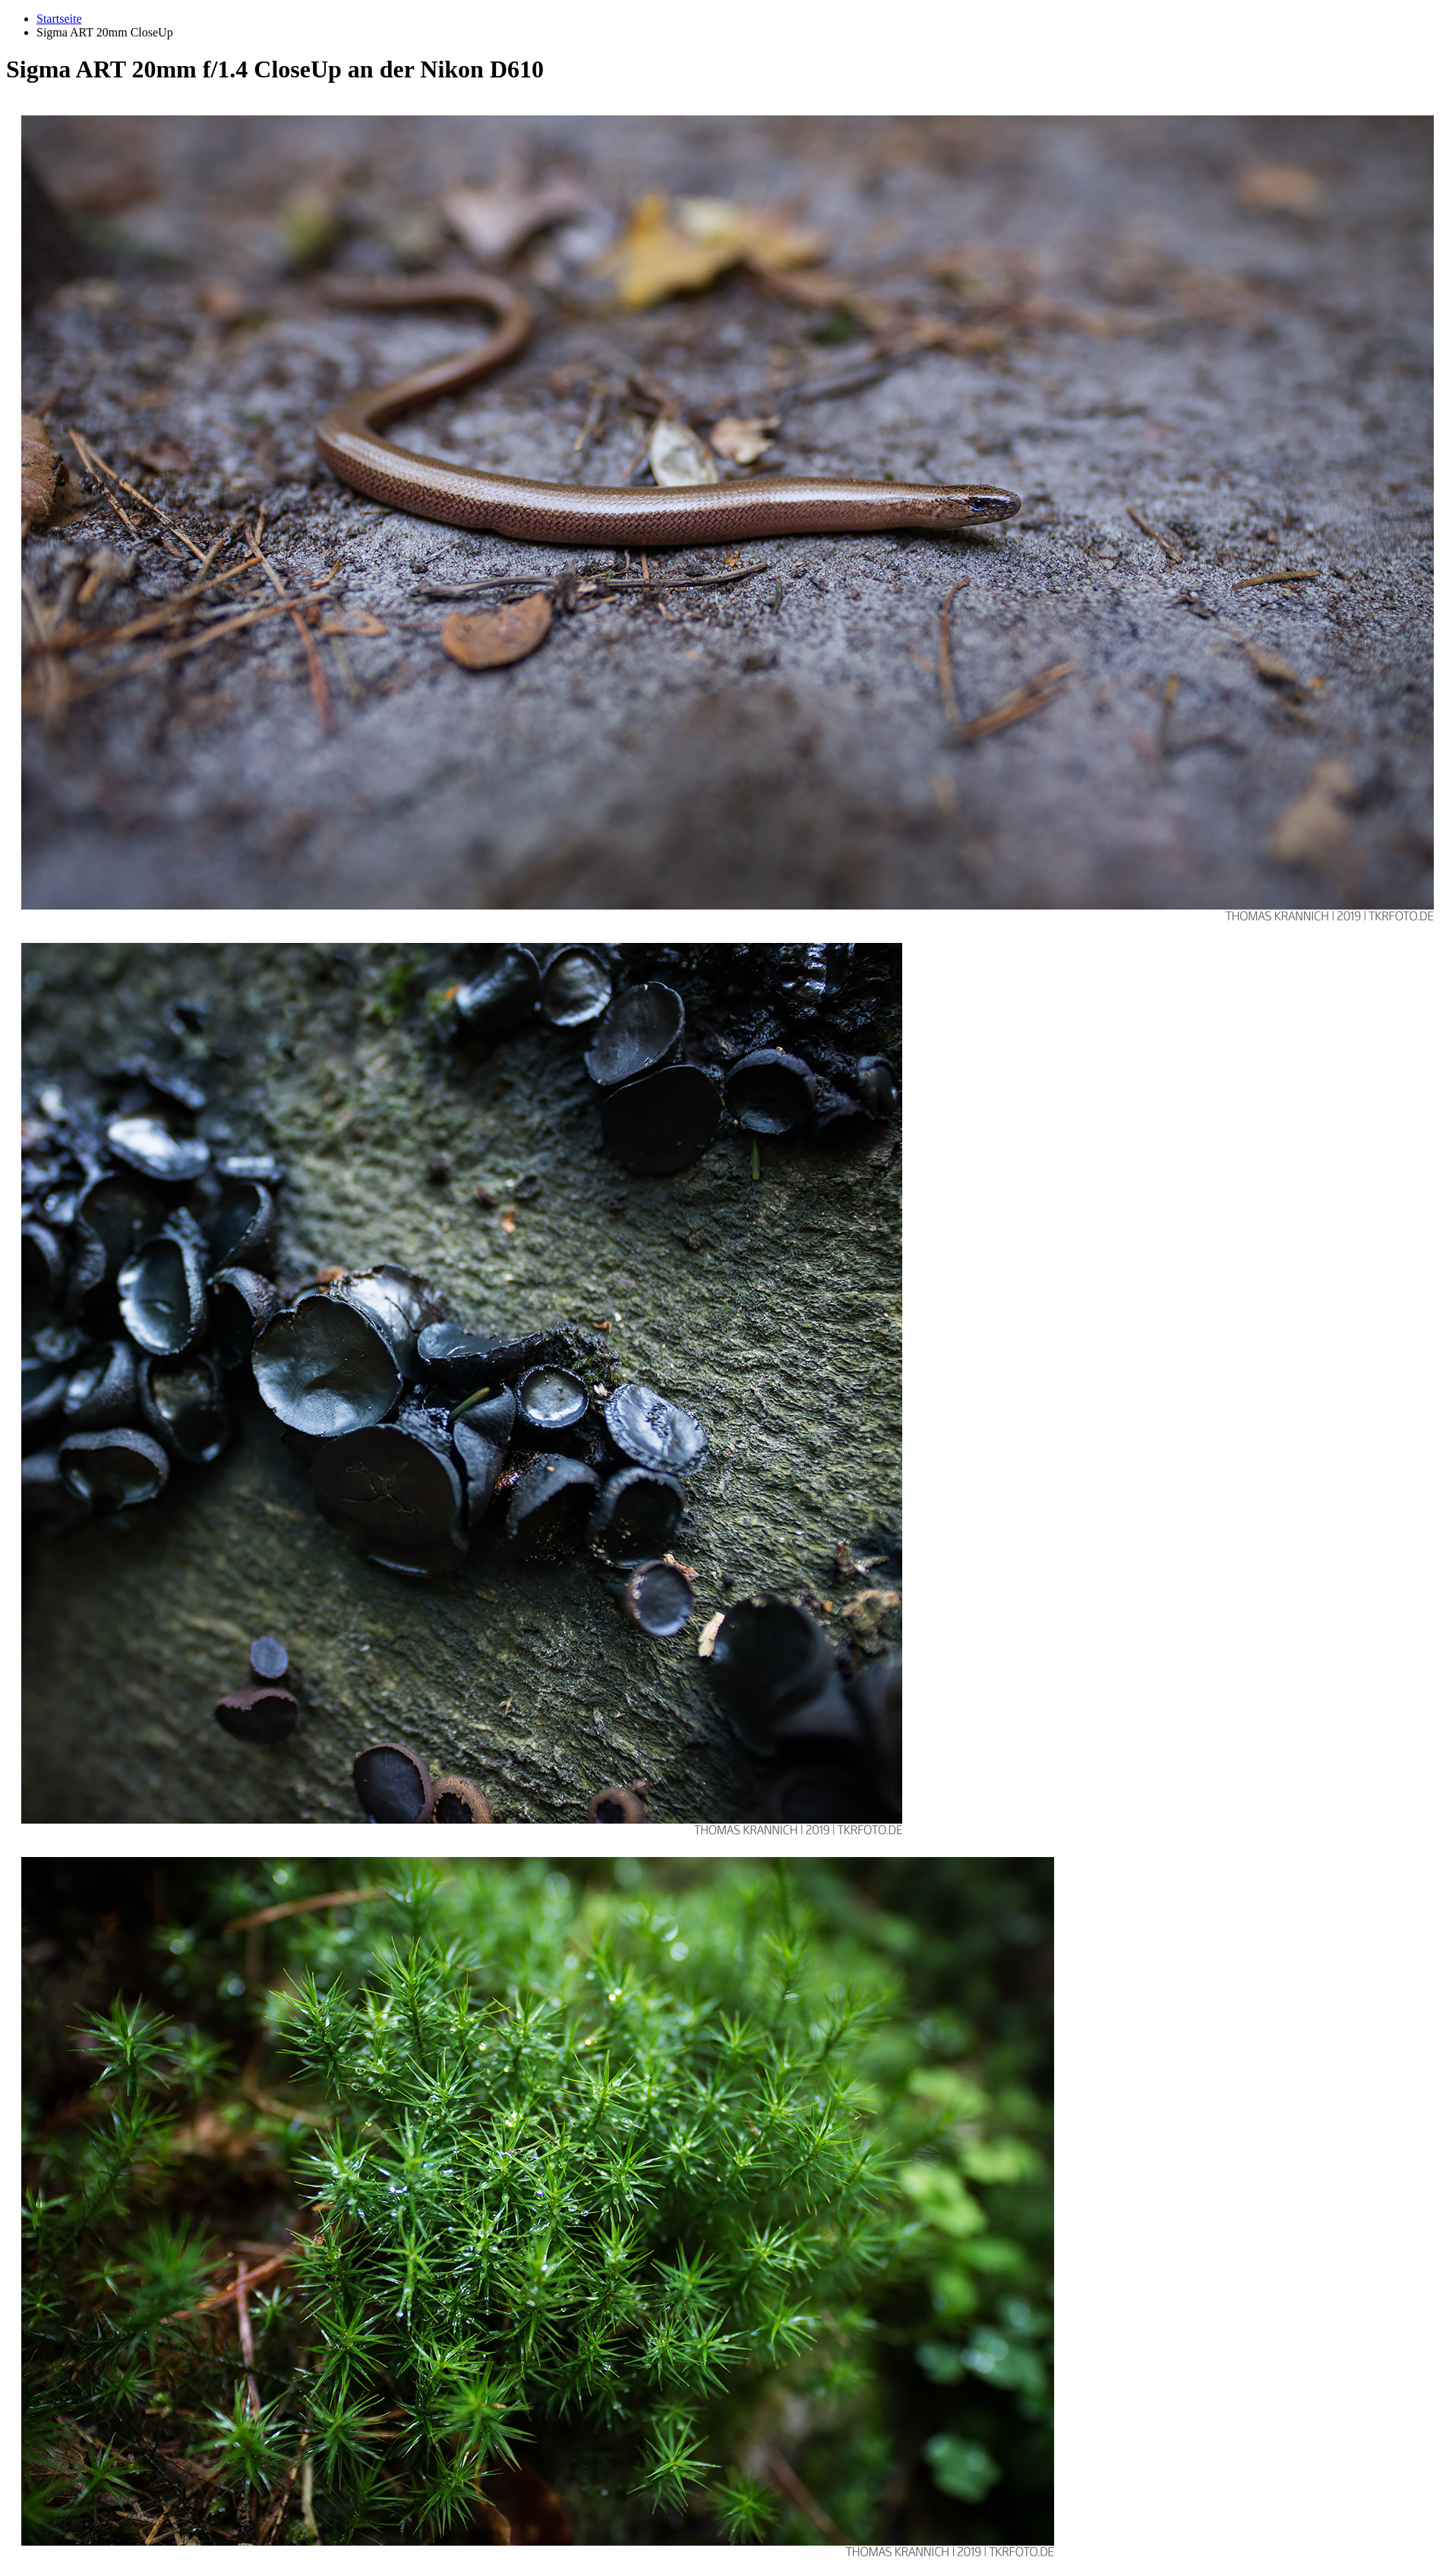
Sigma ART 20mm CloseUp (104, 32)
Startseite (59, 18)
